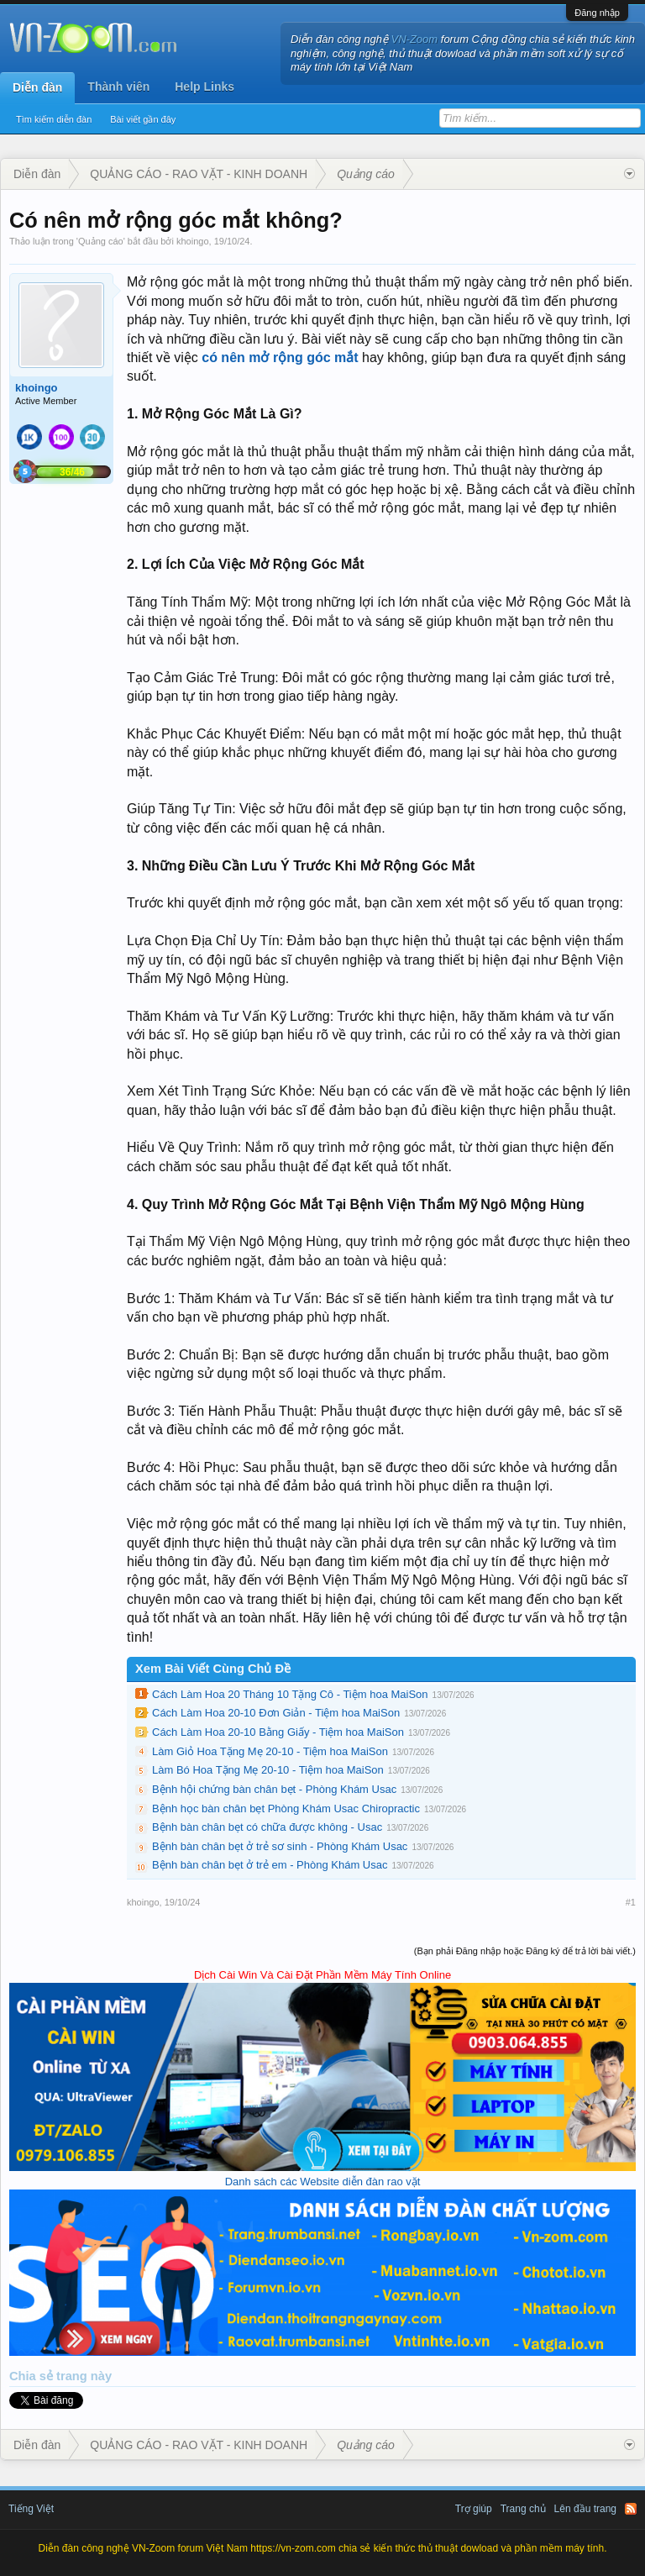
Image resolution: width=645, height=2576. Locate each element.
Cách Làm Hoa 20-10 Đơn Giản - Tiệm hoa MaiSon (276, 1712)
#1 (631, 1902)
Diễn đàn (37, 87)
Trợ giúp (473, 2509)
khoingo (192, 241)
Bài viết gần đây (143, 119)
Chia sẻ (32, 2376)
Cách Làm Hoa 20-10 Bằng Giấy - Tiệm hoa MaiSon (278, 1732)
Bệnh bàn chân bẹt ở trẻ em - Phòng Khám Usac (269, 1864)
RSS (631, 2509)
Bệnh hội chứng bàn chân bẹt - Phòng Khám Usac (274, 1789)
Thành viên (118, 86)
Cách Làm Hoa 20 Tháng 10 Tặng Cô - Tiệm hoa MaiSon (290, 1694)
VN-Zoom (414, 39)
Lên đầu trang (585, 2509)
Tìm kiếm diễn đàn (54, 119)
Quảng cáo (100, 241)
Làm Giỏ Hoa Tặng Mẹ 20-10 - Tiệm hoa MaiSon (270, 1751)
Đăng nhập (597, 13)
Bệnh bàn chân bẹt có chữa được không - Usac (267, 1827)
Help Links (204, 86)
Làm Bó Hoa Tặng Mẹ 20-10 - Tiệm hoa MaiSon (268, 1770)
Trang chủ (523, 2509)
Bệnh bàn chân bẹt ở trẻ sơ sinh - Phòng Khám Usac (279, 1846)
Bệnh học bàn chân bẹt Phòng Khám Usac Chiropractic (286, 1808)
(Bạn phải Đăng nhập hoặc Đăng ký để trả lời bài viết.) (525, 1951)
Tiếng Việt (31, 2509)
